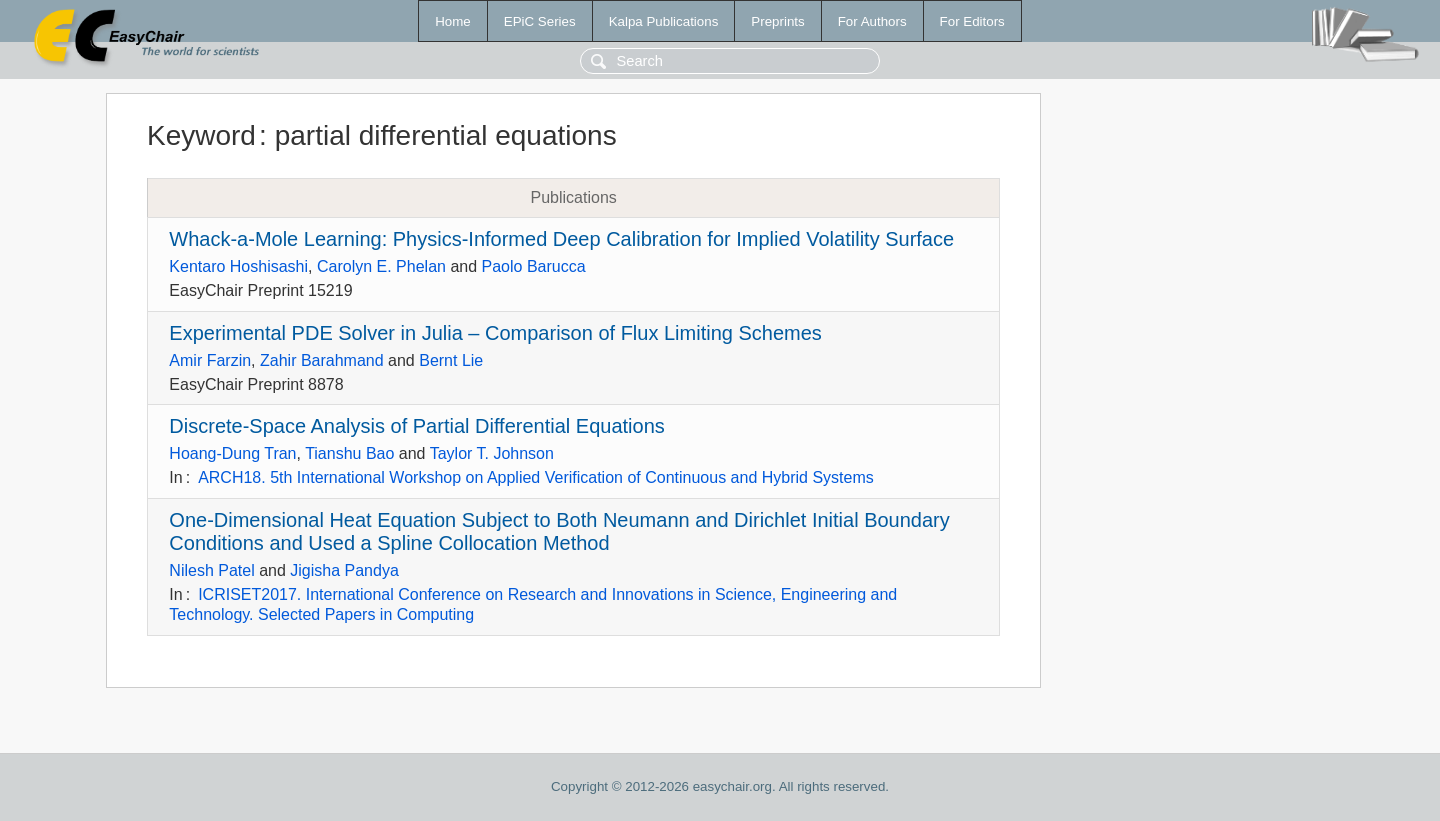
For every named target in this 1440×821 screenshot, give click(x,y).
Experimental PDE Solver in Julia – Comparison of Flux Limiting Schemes (495, 333)
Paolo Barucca (534, 266)
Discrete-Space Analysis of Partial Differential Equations (416, 426)
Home (453, 21)
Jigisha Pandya (344, 570)
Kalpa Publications (664, 21)
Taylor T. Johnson (492, 453)
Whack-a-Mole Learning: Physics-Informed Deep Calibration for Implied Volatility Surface (561, 239)
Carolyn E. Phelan (381, 266)
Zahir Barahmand (322, 360)
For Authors (872, 21)
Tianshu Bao (349, 453)
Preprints (777, 21)
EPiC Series (540, 21)
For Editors (972, 21)
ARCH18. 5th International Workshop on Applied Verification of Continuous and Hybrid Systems (536, 477)
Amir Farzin (210, 360)
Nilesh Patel (211, 570)
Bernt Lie (451, 360)
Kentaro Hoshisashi (238, 266)
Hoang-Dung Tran (232, 453)
